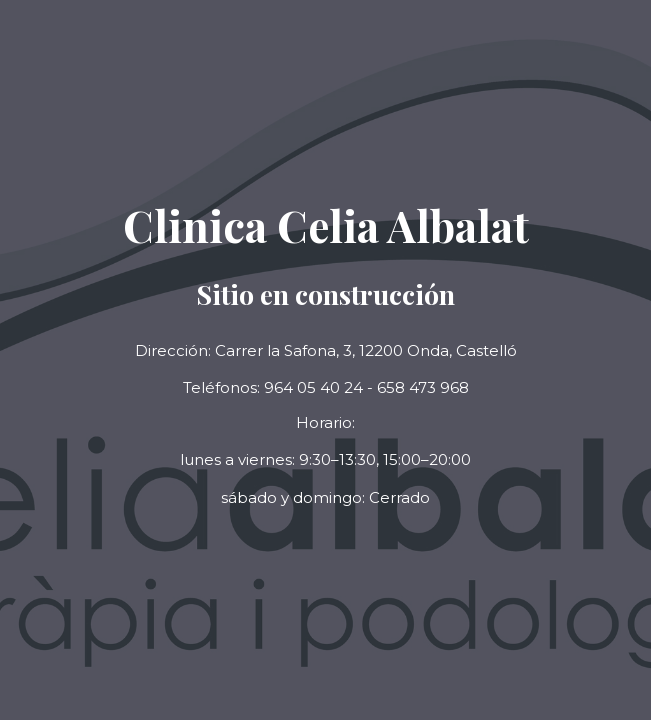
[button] (326, 498)
